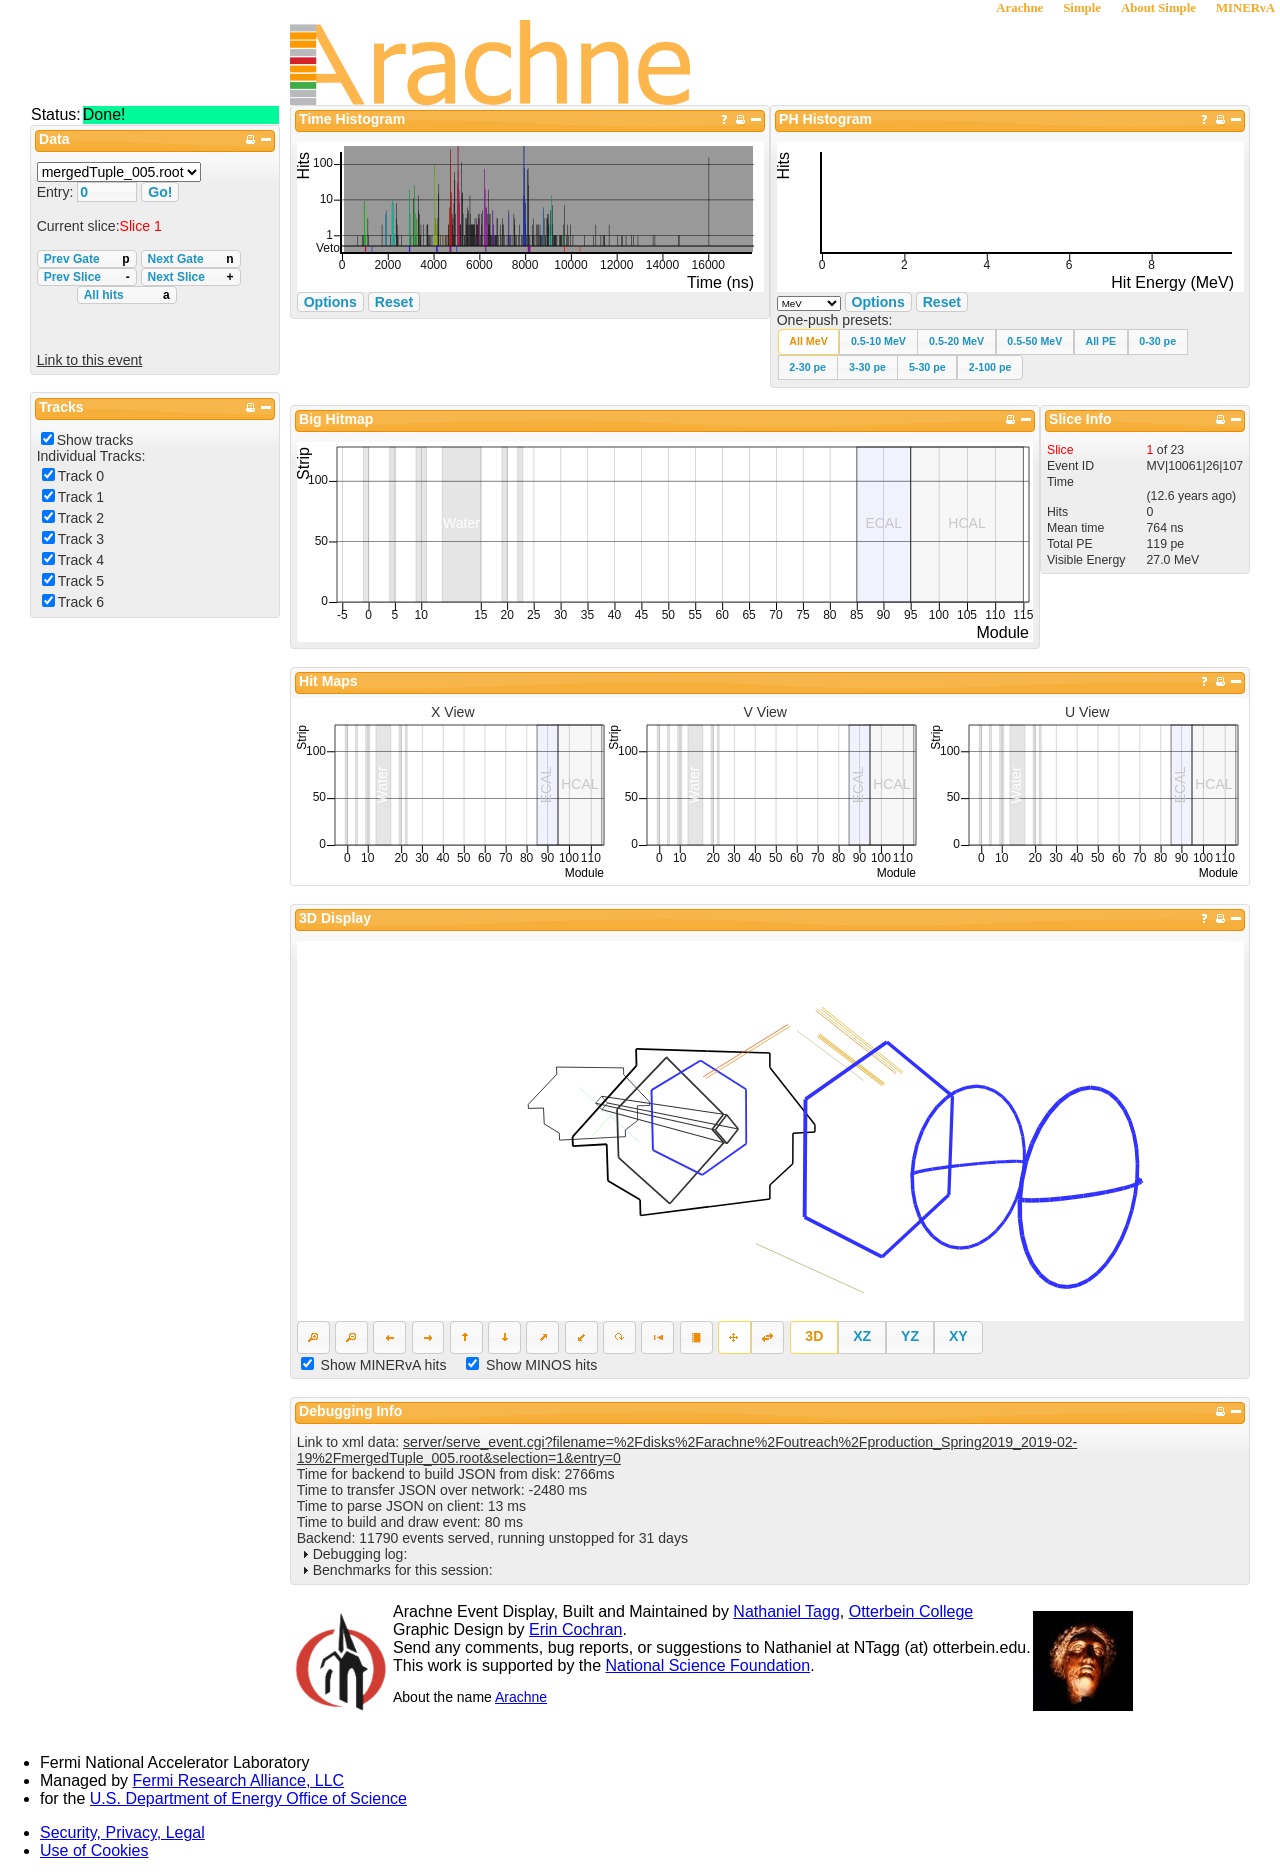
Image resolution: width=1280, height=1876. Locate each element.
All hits (127, 295)
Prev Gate (87, 259)
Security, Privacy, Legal (122, 1832)
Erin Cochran (575, 1629)
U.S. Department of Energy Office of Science (248, 1798)
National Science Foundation (708, 1665)
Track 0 (81, 476)
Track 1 (81, 497)
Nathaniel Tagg (786, 1611)
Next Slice (191, 277)
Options (878, 302)
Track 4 (81, 560)
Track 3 (81, 539)
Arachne (1019, 8)
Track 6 (81, 602)
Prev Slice (87, 277)
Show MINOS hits (541, 1365)
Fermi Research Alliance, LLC (239, 1780)
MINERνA (1245, 8)
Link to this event (90, 360)
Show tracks (95, 440)
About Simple (1158, 8)
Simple (1082, 8)
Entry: (57, 192)
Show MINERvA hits (384, 1365)
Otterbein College (911, 1611)
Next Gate (191, 259)
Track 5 (81, 581)
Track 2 (81, 518)
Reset (942, 302)
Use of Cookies (94, 1850)
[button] (809, 341)
